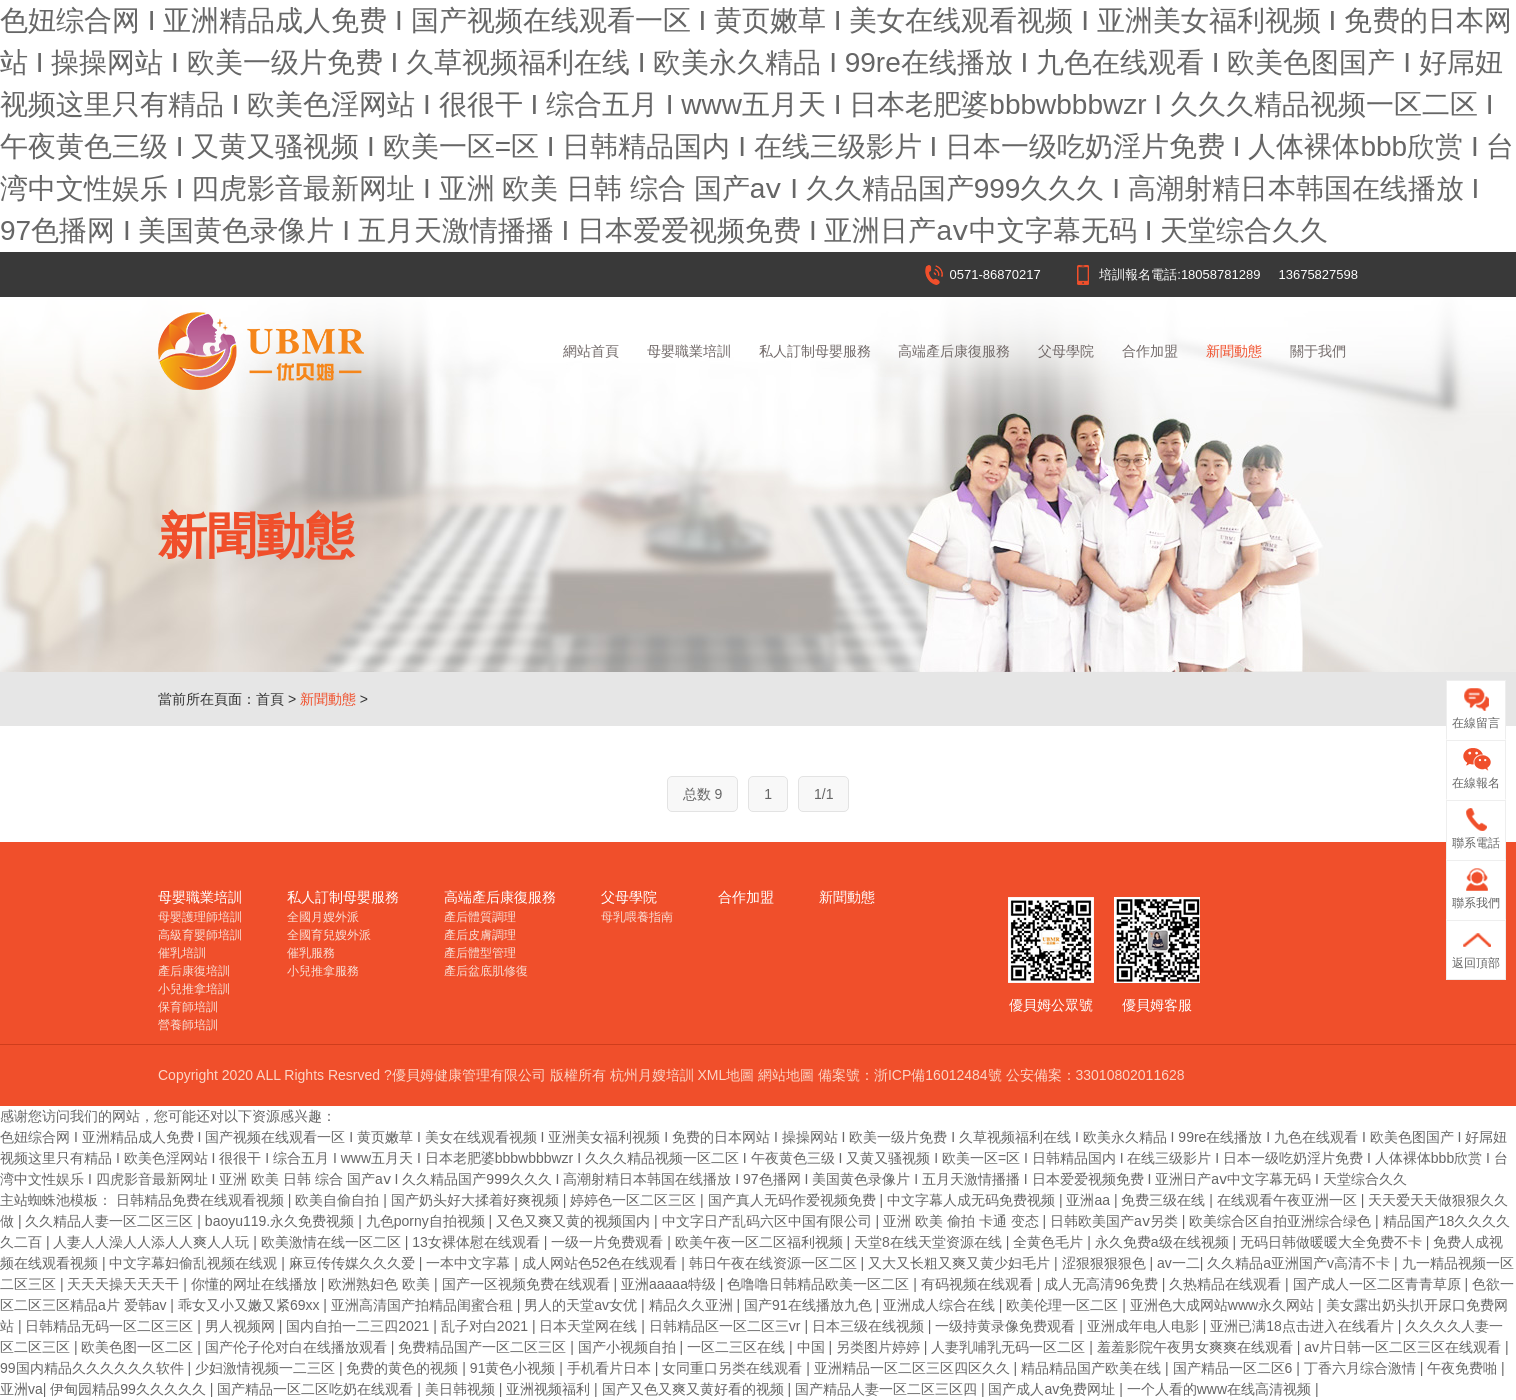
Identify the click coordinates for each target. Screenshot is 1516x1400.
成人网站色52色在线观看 (601, 1263)
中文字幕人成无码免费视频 (973, 1200)
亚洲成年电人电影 (1145, 1326)
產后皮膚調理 (480, 935)
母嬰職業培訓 (689, 351)
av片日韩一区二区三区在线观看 (1404, 1347)
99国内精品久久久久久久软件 (93, 1368)
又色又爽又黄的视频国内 (575, 1221)
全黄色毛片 (1050, 1242)
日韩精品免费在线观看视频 (202, 1200)
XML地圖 (725, 1075)
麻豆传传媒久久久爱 (354, 1263)
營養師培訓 (188, 1025)
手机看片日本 (611, 1368)
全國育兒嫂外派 (329, 935)
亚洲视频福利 (550, 1389)
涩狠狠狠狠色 (1106, 1263)
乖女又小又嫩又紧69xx (250, 1305)
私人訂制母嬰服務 (815, 351)
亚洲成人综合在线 (941, 1305)
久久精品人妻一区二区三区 (111, 1221)
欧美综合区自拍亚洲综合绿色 (1282, 1221)
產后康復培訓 (194, 971)
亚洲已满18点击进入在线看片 (1303, 1326)
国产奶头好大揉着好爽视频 (477, 1200)
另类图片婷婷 (880, 1347)
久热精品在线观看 (1227, 1284)
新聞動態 (1234, 351)
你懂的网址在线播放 (256, 1284)
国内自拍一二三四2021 (359, 1326)
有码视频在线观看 (979, 1284)
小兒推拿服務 (323, 971)
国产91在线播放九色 (809, 1305)
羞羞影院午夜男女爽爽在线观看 (1197, 1347)
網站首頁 (591, 351)
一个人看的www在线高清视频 (1221, 1389)
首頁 (270, 699)
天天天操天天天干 (125, 1284)
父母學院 (1066, 351)
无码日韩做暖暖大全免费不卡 (1333, 1242)
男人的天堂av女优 (582, 1305)
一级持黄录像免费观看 (1007, 1326)
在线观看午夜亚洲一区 (1289, 1200)
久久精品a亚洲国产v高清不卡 (1300, 1263)
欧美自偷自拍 (339, 1200)
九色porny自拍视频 (427, 1221)
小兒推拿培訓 (194, 989)
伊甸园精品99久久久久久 (129, 1389)
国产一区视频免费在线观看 (528, 1284)
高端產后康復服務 (954, 351)
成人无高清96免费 (1102, 1284)
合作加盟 (1150, 351)
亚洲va (21, 1389)
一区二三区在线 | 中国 (757, 1347)
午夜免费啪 (1464, 1368)
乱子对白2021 (486, 1326)
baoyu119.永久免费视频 (281, 1221)
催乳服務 (311, 953)
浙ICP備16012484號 (938, 1075)
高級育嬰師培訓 (200, 935)
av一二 (1178, 1263)
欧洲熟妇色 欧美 (381, 1284)
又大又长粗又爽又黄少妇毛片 (961, 1263)
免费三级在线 (1165, 1200)
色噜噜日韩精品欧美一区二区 (820, 1284)
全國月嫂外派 (323, 917)
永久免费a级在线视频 (1164, 1242)
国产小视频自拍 (629, 1347)
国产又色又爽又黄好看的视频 (695, 1389)
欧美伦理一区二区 (1064, 1305)
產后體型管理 (480, 953)
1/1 (823, 794)
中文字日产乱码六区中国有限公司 (769, 1221)
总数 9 (703, 794)
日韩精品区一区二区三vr (727, 1326)
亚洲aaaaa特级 (670, 1284)
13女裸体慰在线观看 (477, 1242)
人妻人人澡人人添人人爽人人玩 (153, 1242)
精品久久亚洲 (693, 1305)
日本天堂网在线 (590, 1326)
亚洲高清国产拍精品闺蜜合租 (424, 1305)
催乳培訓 (182, 953)
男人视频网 (242, 1326)
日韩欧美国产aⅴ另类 (1116, 1221)
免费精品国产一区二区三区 (484, 1347)
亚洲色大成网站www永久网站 (1224, 1305)
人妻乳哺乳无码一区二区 (1010, 1347)
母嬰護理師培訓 (200, 917)
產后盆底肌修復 (486, 971)
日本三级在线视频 (870, 1326)
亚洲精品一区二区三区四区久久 (914, 1368)
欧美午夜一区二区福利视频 (761, 1242)
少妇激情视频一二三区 (267, 1368)
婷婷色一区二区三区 (635, 1200)
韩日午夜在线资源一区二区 (775, 1263)
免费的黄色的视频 (404, 1368)
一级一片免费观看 (609, 1242)
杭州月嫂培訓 (652, 1075)
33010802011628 (1130, 1075)
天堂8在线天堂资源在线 (930, 1242)
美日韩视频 (462, 1389)
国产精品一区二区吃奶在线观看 (317, 1389)
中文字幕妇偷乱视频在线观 (195, 1263)
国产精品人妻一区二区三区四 (888, 1389)
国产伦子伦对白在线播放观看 (298, 1347)
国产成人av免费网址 (1053, 1389)
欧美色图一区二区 (139, 1347)
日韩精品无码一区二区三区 (111, 1326)
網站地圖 (786, 1075)
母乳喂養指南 (637, 917)
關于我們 (1318, 351)
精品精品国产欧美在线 (1093, 1368)
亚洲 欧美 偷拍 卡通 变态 (962, 1221)
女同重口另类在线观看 (734, 1368)
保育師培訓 (188, 1007)
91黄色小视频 (514, 1368)
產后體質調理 (480, 917)
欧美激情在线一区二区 (333, 1242)
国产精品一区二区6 (1235, 1368)
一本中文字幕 (470, 1263)
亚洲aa (1089, 1200)
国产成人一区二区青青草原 (1379, 1284)
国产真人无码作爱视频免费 (794, 1200)
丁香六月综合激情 (1362, 1368)
